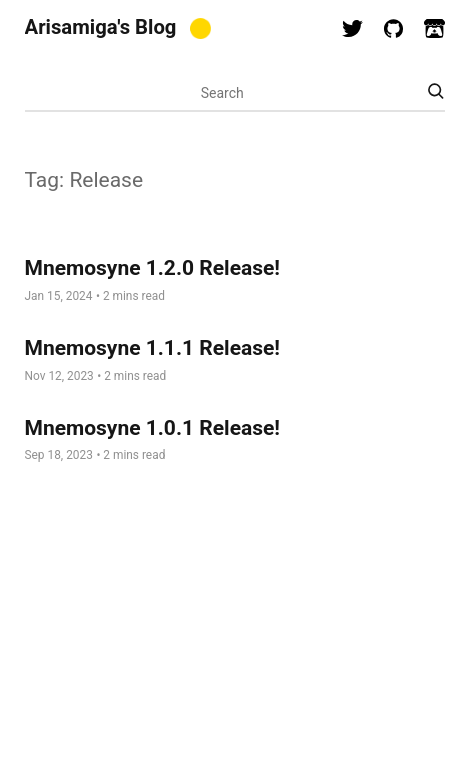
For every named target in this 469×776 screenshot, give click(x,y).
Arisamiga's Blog (101, 27)
